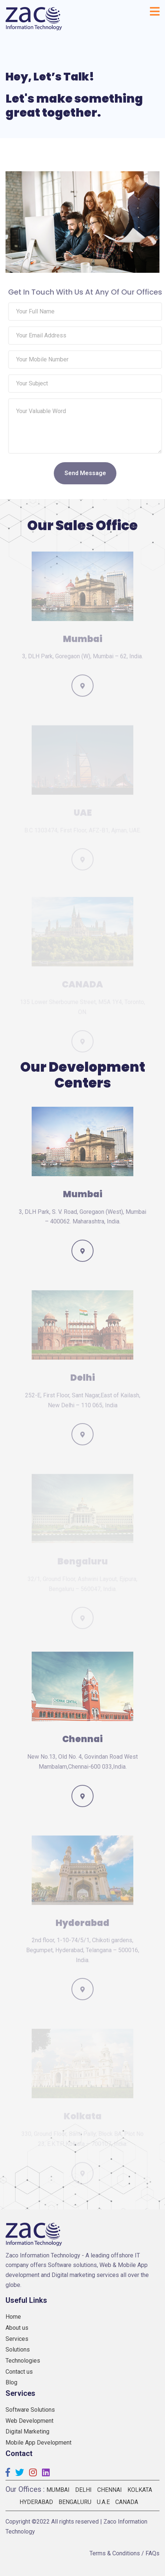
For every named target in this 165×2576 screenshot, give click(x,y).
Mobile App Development (38, 2442)
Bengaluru (75, 2501)
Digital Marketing (27, 2431)
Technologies (23, 2360)
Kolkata (139, 2489)
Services (17, 2338)
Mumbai (58, 2489)
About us (17, 2327)
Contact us (19, 2371)
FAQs (152, 2553)
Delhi (83, 2489)
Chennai (109, 2489)
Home (13, 2316)
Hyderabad (36, 2501)
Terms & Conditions (114, 2553)
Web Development (29, 2420)
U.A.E (103, 2501)
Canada (126, 2501)
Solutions (18, 2349)
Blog (11, 2382)
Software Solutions (30, 2409)
